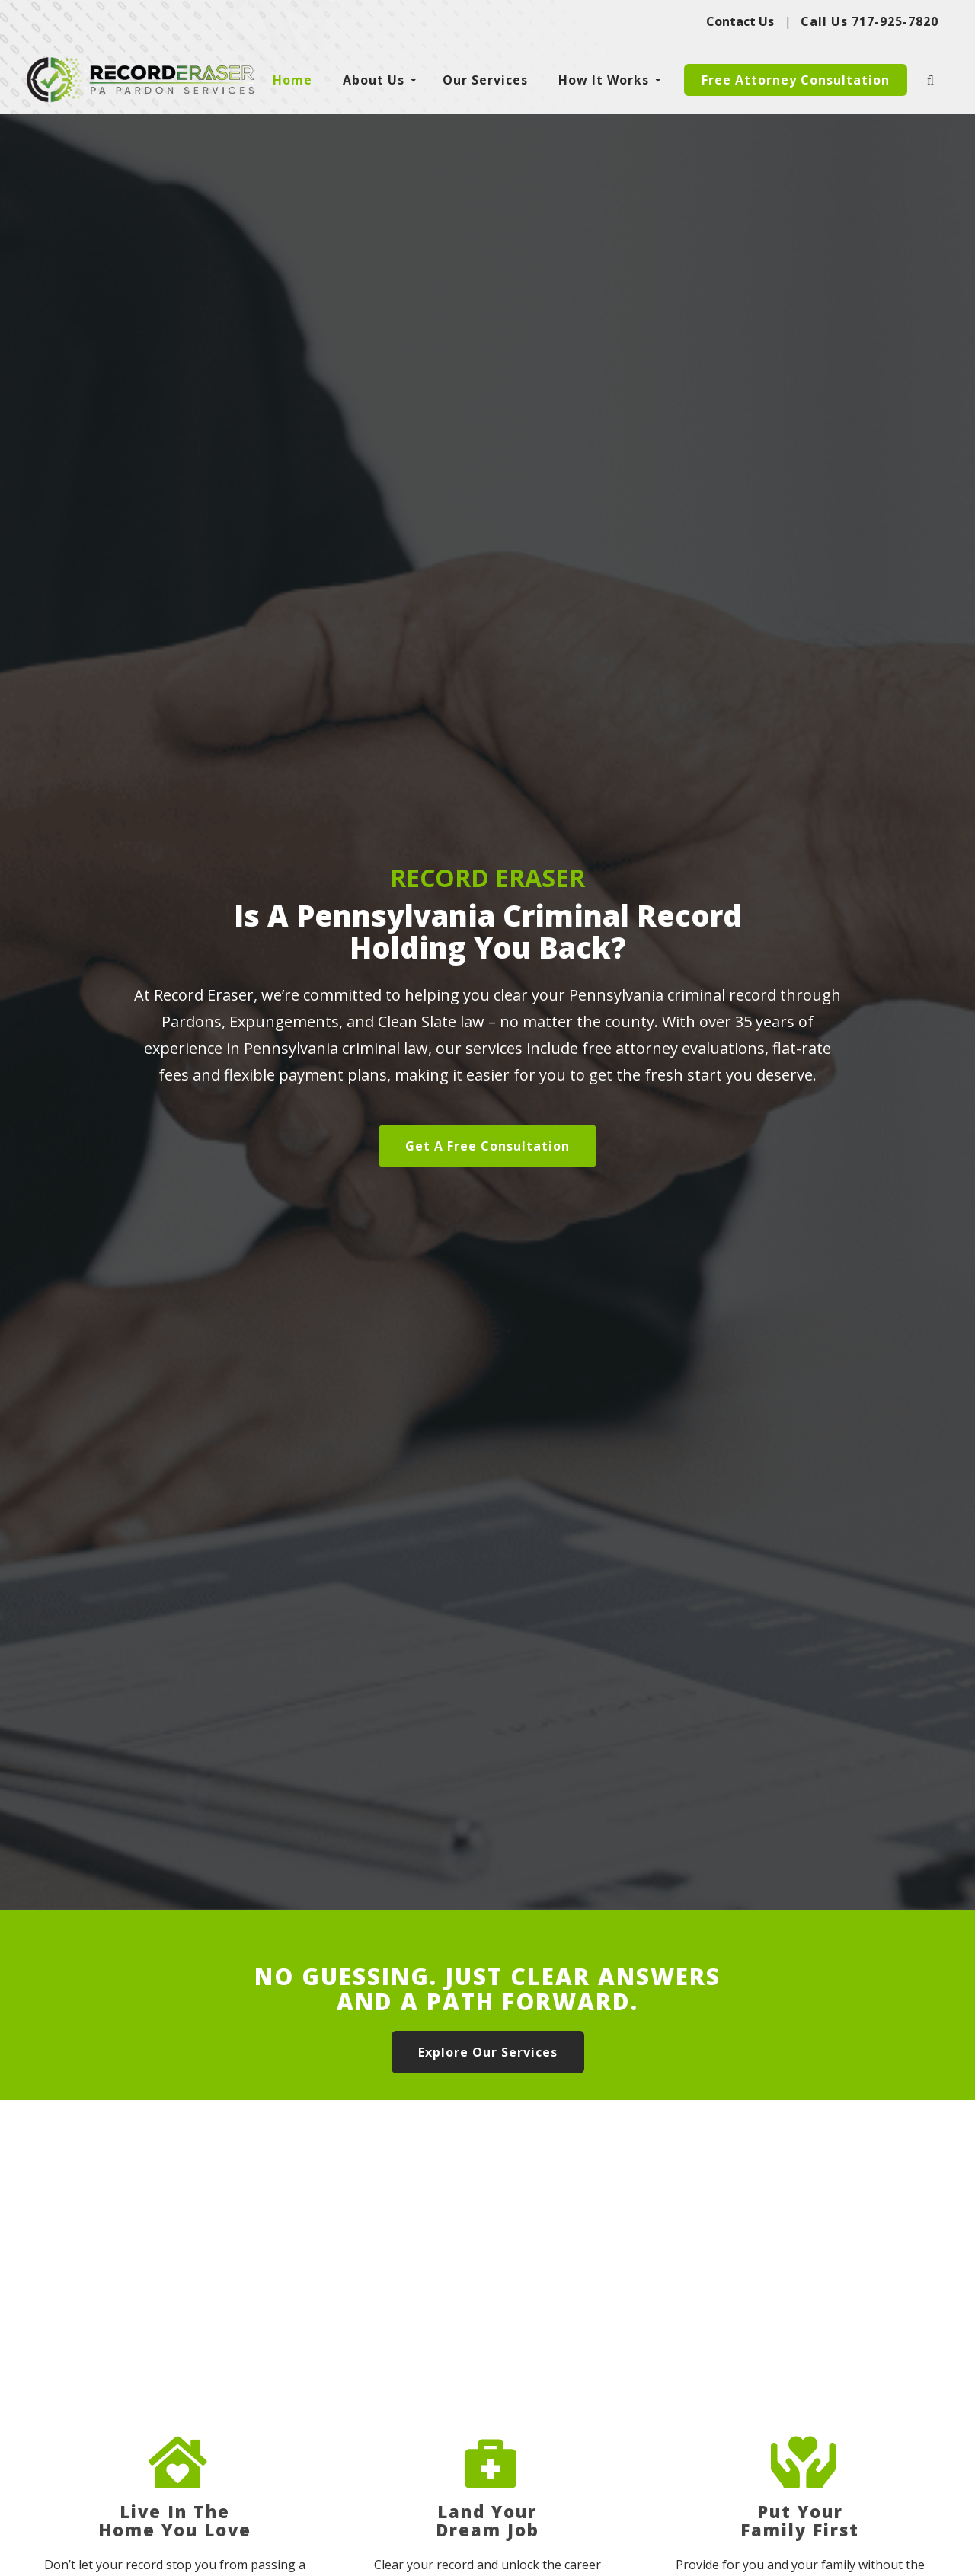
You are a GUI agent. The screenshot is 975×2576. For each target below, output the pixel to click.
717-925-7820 (895, 21)
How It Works (603, 80)
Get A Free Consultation (487, 1146)
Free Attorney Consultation (796, 80)
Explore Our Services (488, 2052)
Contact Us (740, 21)
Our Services (485, 80)
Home (292, 80)
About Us (373, 80)
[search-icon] (932, 80)
